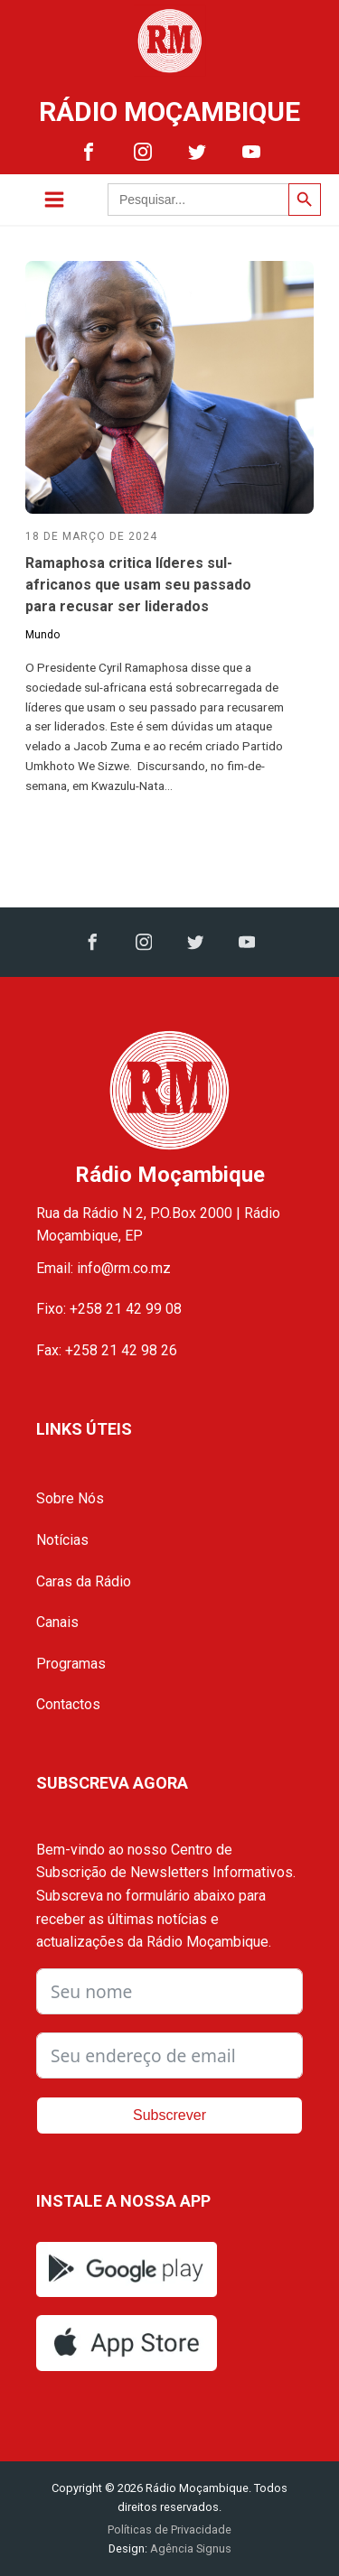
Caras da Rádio (83, 1581)
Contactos (68, 1704)
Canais (57, 1622)
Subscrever (169, 2115)
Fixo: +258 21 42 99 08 (109, 1308)
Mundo (42, 634)
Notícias (62, 1539)
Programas (71, 1663)
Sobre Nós (70, 1498)
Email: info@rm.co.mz (103, 1268)
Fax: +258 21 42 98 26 (106, 1350)
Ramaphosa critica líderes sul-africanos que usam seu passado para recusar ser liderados (138, 584)
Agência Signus (189, 2548)
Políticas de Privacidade (169, 2529)
